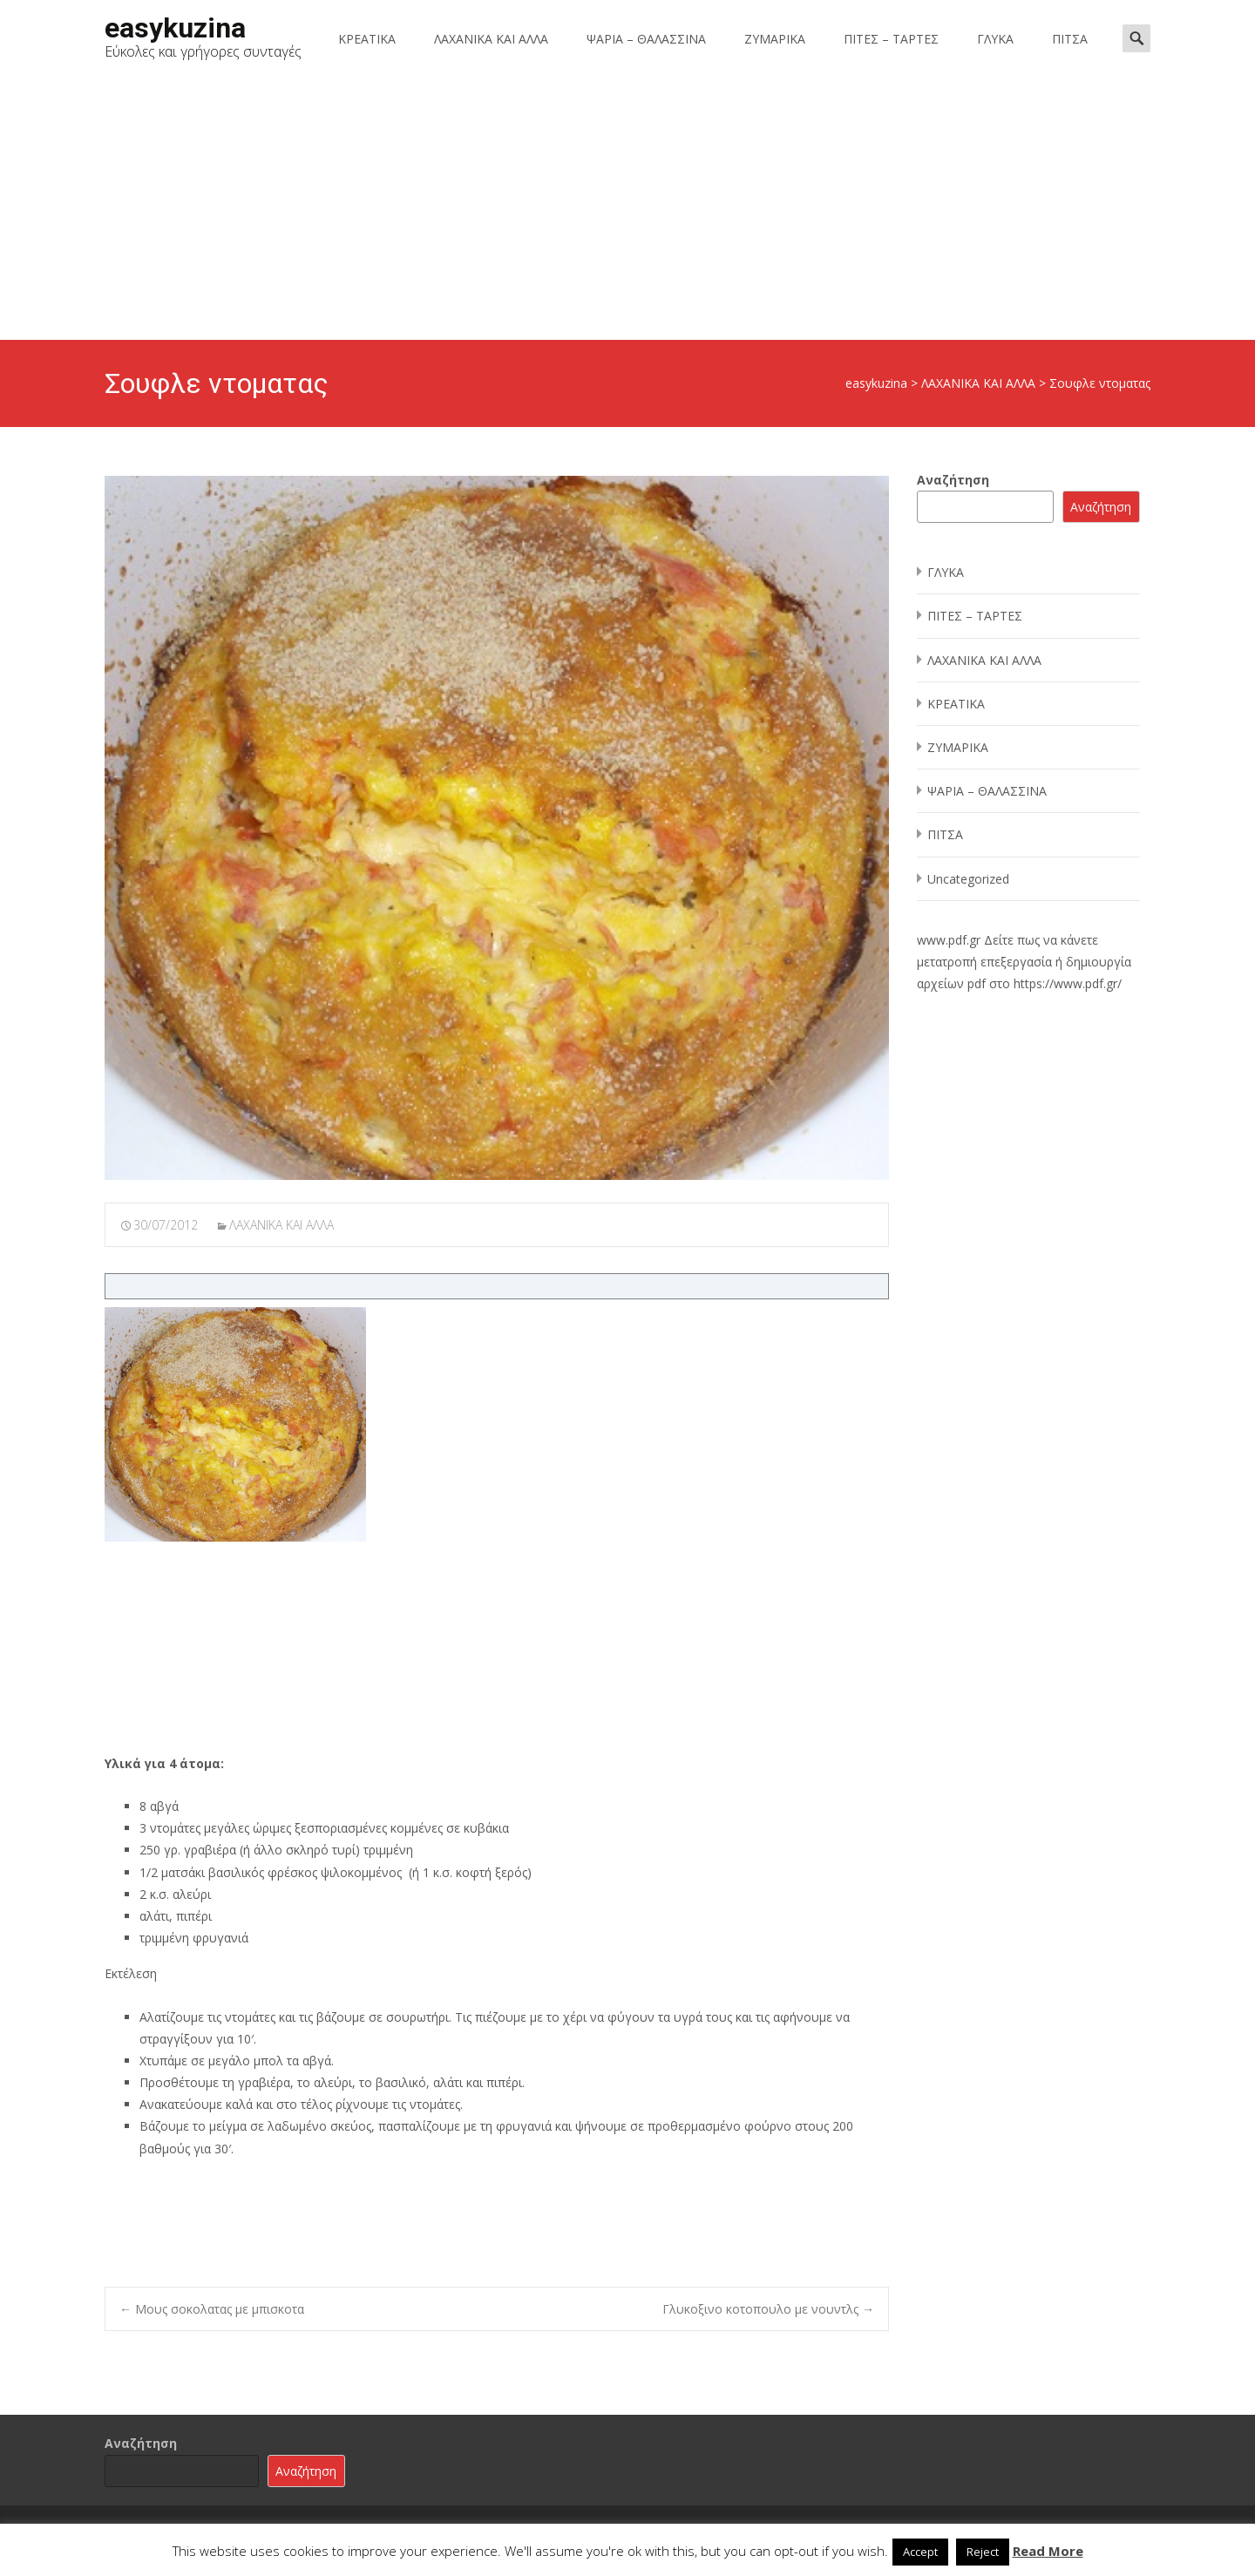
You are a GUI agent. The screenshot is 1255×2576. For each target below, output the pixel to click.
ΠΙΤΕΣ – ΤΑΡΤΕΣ (891, 39)
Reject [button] (983, 2551)
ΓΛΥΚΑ (995, 39)
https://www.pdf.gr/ (1068, 983)
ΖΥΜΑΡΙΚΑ (774, 39)
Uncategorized (968, 879)
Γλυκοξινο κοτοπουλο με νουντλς (768, 2309)
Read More (1048, 2550)
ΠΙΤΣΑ (1070, 39)
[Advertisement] (627, 209)
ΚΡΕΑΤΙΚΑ (367, 39)
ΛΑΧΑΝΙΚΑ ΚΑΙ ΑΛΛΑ (491, 39)
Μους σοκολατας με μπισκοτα (211, 2309)
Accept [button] (920, 2551)
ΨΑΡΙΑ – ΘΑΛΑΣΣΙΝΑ (646, 39)
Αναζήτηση (953, 479)
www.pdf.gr (948, 940)
